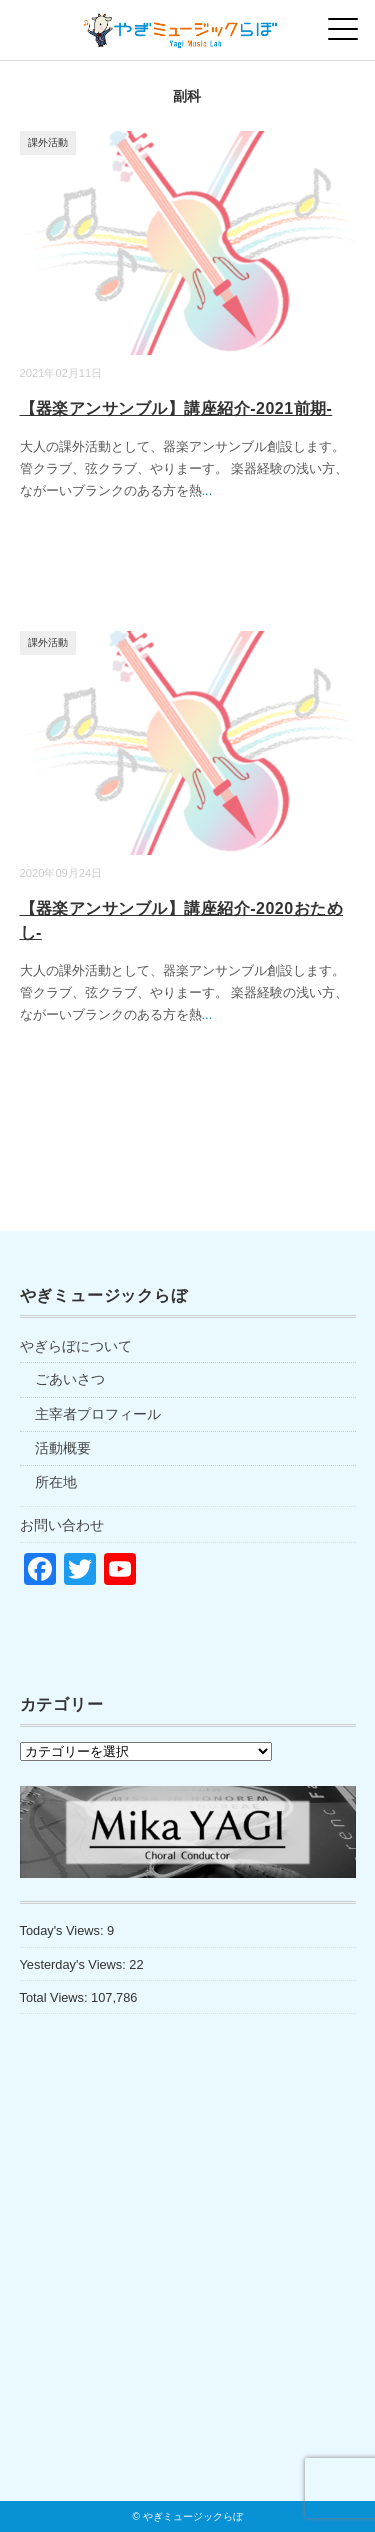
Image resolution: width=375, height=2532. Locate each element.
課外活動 (48, 142)
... (207, 490)
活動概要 (63, 1448)
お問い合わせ (62, 1525)
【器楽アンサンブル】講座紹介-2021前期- (176, 408)
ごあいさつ (70, 1379)
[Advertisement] (188, 2300)
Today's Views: (64, 1930)
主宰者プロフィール (98, 1414)
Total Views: (56, 1997)
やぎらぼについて (76, 1346)
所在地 (56, 1482)
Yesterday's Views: (75, 1964)
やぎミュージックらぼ (193, 2516)
